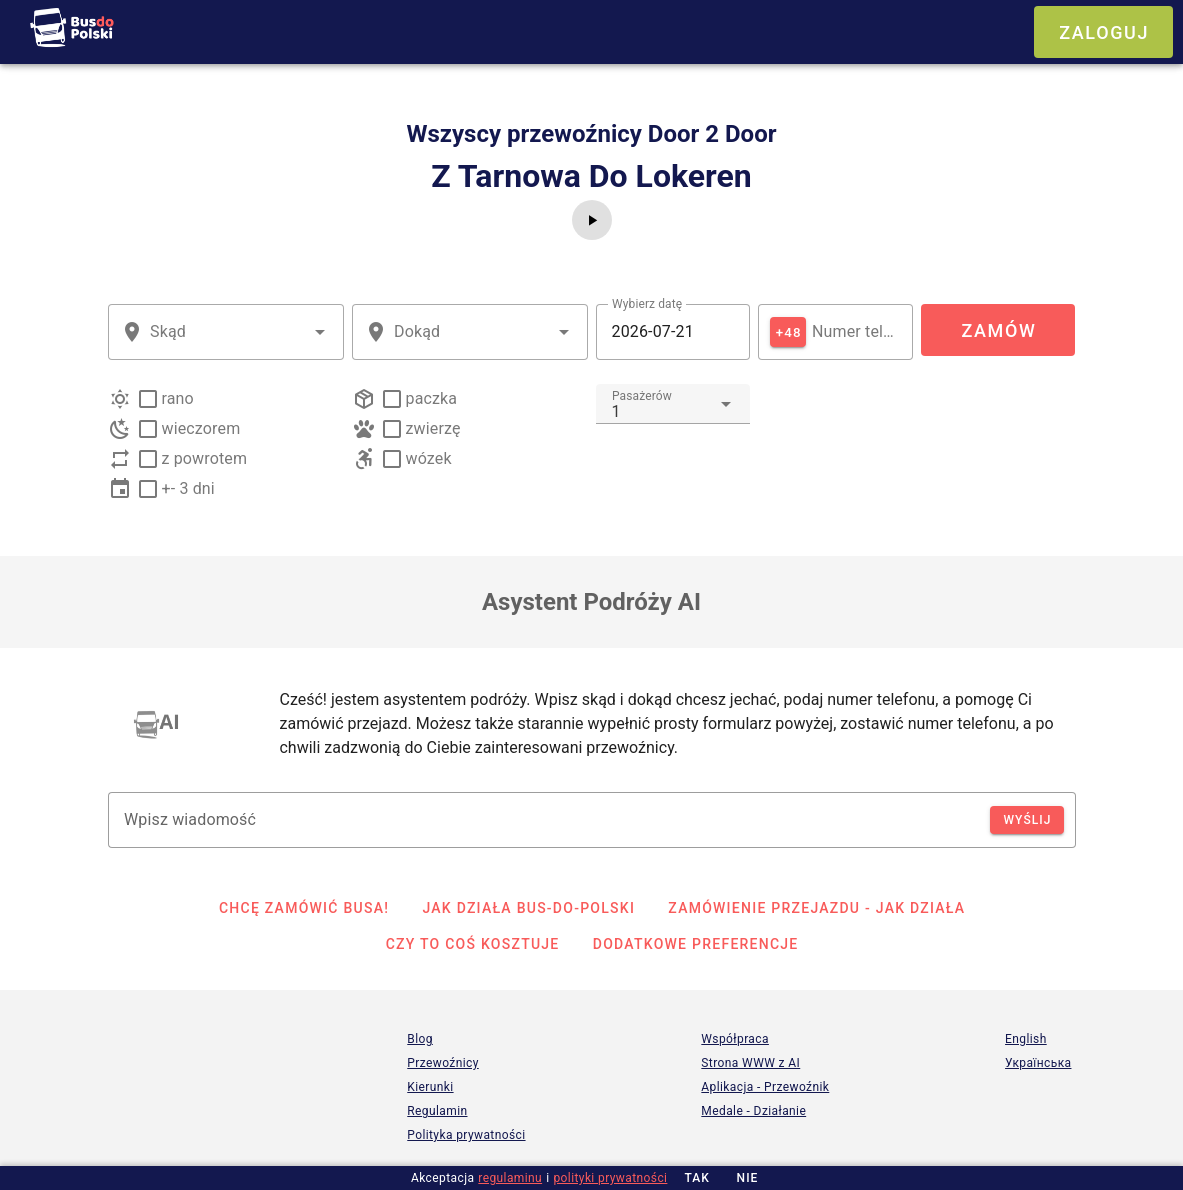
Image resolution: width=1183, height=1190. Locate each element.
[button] (320, 332)
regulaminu (510, 1178)
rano (178, 398)
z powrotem (205, 458)
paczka (432, 398)
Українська (1038, 1063)
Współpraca (735, 1039)
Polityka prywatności (466, 1135)
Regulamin (437, 1111)
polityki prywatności (610, 1178)
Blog (420, 1039)
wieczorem (201, 428)
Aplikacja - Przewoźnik (765, 1087)
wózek (429, 458)
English (1026, 1039)
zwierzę (433, 428)
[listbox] (592, 724)
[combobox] (226, 332)
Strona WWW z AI (750, 1063)
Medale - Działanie (753, 1111)
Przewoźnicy (442, 1063)
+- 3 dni (188, 488)
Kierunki (430, 1087)
